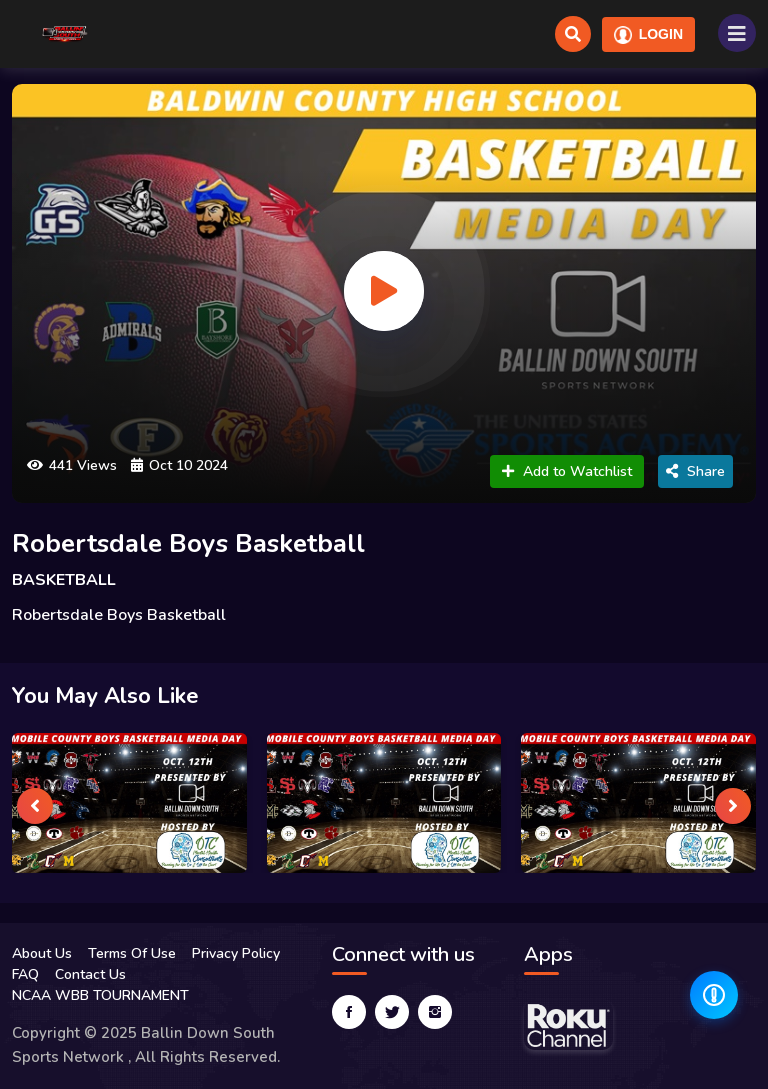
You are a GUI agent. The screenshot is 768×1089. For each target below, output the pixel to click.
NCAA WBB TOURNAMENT (100, 995)
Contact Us (90, 974)
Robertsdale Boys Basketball (188, 543)
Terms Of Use (132, 953)
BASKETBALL (64, 580)
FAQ (25, 974)
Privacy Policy (236, 953)
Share (695, 471)
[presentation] (35, 806)
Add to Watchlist (567, 471)
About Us (42, 953)
